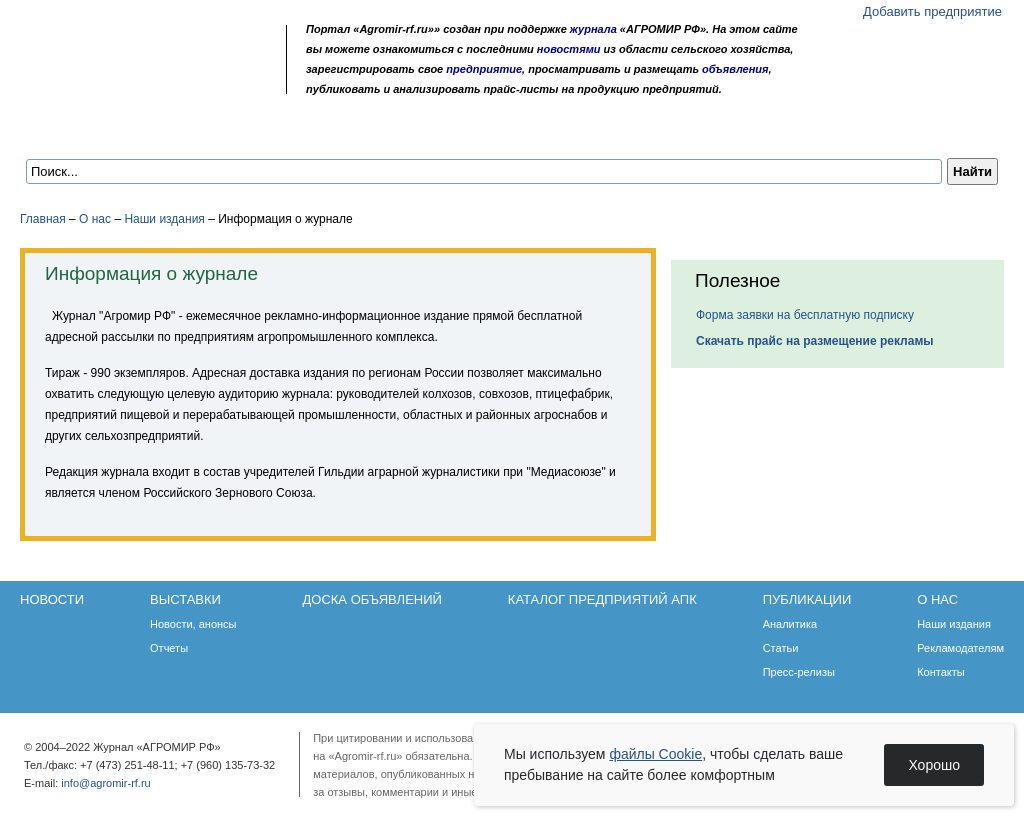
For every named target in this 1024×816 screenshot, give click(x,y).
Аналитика (790, 624)
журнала (593, 29)
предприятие (484, 69)
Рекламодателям (960, 648)
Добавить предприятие (932, 11)
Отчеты (169, 648)
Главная (43, 219)
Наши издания (164, 219)
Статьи (781, 648)
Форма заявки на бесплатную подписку (805, 315)
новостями (569, 49)
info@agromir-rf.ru (105, 783)
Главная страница (112, 82)
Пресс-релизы (799, 672)
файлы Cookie (655, 754)
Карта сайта (166, 82)
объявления (735, 69)
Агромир (148, 46)
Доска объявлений (304, 132)
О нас (760, 132)
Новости (71, 132)
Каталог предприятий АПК (496, 132)
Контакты (941, 672)
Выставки (170, 132)
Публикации (664, 132)
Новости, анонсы (193, 624)
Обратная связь (139, 82)
